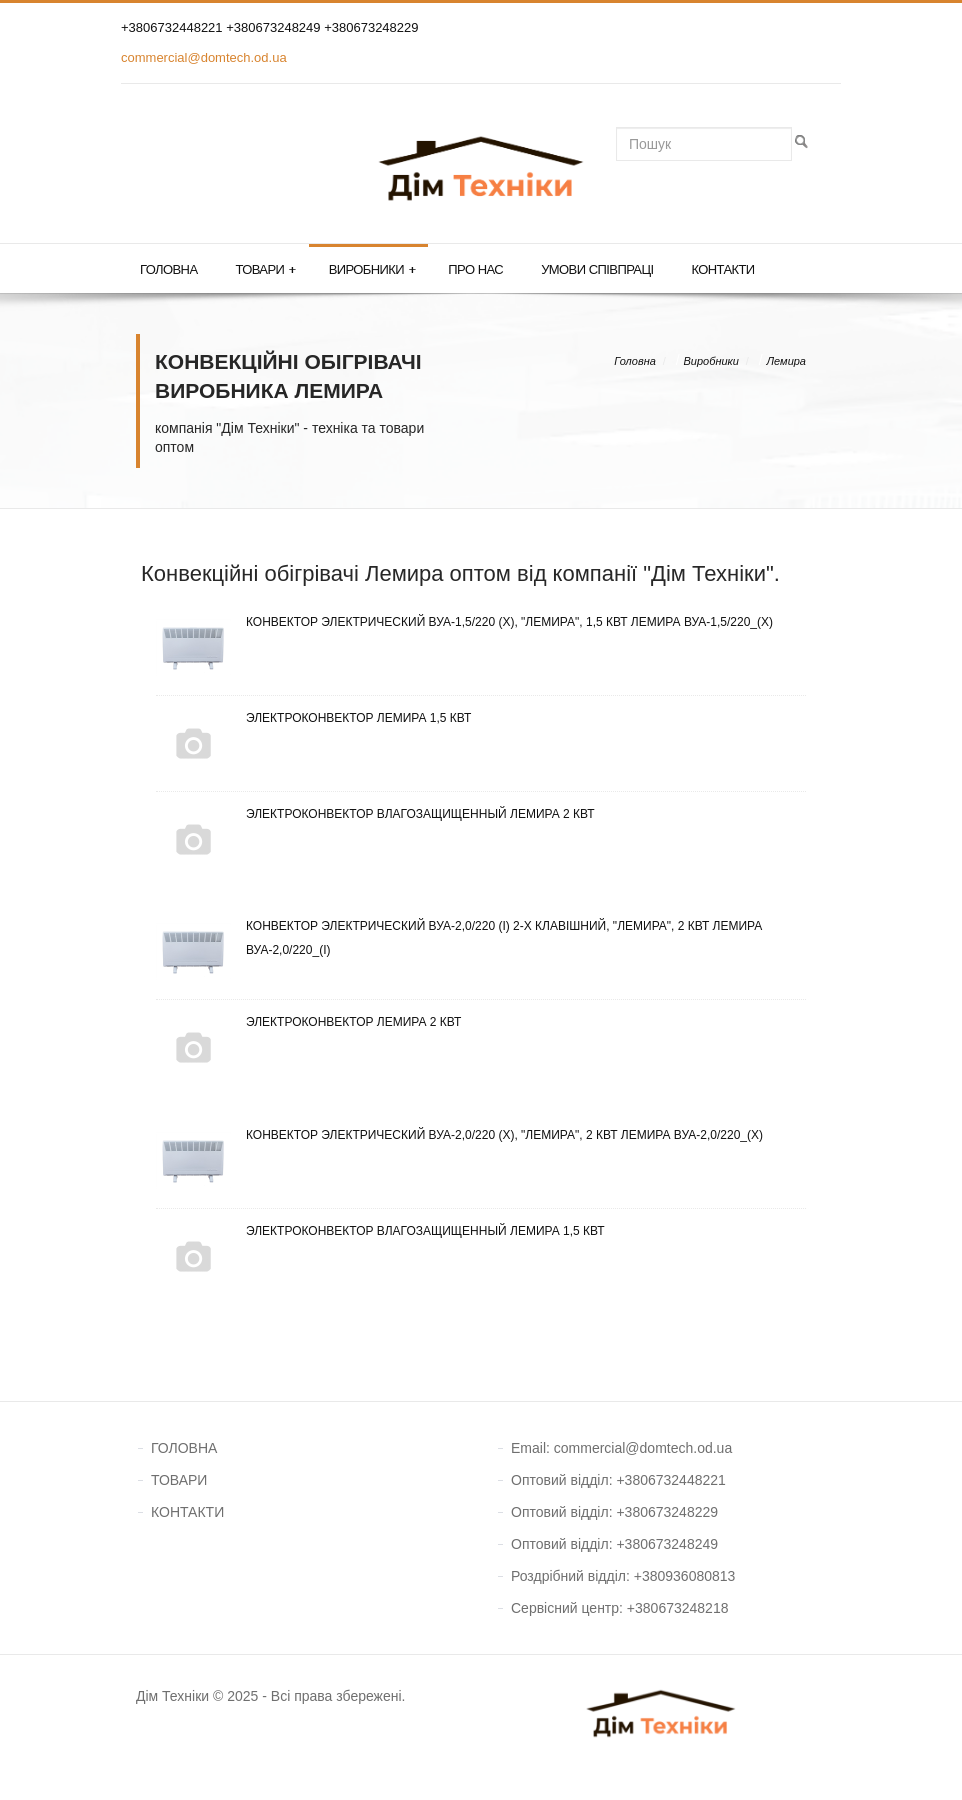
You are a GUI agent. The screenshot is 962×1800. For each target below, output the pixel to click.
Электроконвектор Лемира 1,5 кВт (313, 718)
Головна (168, 269)
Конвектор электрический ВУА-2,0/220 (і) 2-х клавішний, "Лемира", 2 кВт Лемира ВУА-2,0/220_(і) (459, 938)
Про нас (475, 269)
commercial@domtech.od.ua (204, 57)
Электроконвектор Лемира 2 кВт (308, 1022)
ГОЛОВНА (184, 1448)
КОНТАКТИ (187, 1512)
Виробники (372, 270)
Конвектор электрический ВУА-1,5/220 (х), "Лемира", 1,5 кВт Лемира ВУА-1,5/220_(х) (464, 622)
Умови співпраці (597, 269)
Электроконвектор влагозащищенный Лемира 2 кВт (375, 814)
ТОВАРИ (179, 1480)
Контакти (722, 269)
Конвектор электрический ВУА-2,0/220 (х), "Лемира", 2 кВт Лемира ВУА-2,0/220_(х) (459, 1135)
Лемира (786, 361)
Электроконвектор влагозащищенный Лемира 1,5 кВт (380, 1231)
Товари (265, 270)
